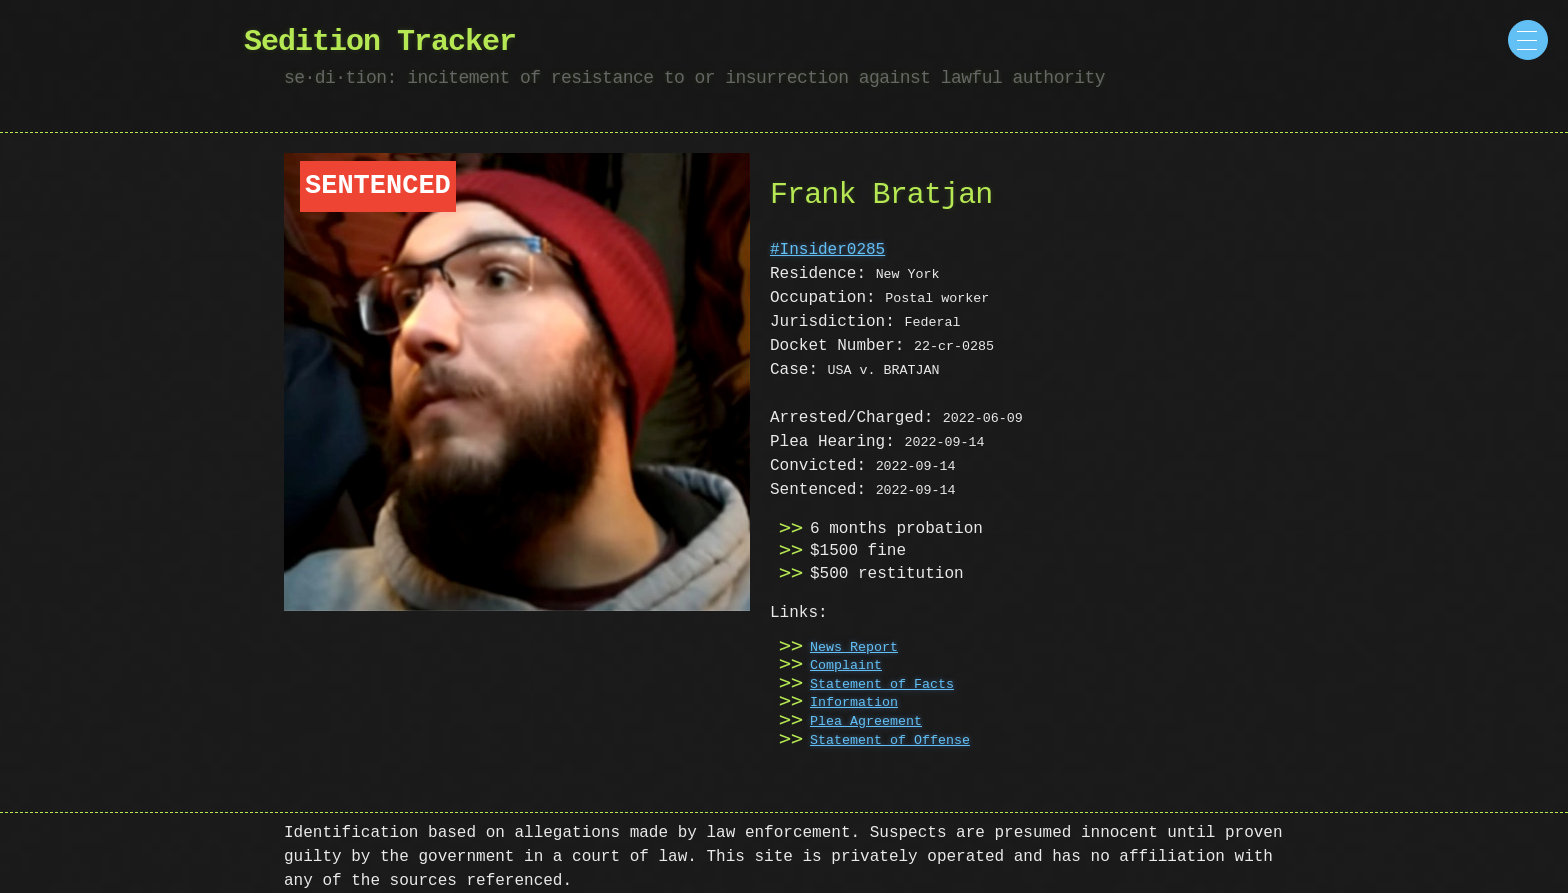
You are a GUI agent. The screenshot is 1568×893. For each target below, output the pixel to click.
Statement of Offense (890, 741)
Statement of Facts (882, 685)
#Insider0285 (827, 250)
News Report (854, 648)
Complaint (846, 666)
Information (854, 703)
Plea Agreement (866, 722)
